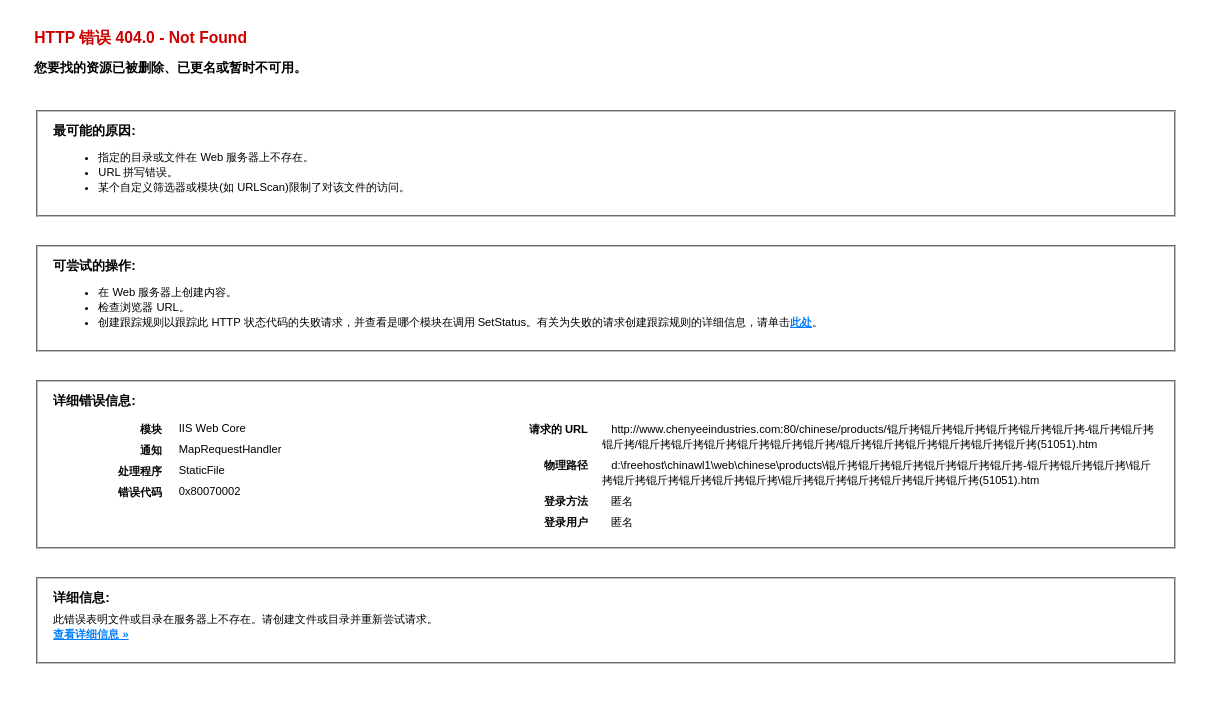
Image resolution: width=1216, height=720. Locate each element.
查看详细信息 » (90, 634)
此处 (801, 322)
